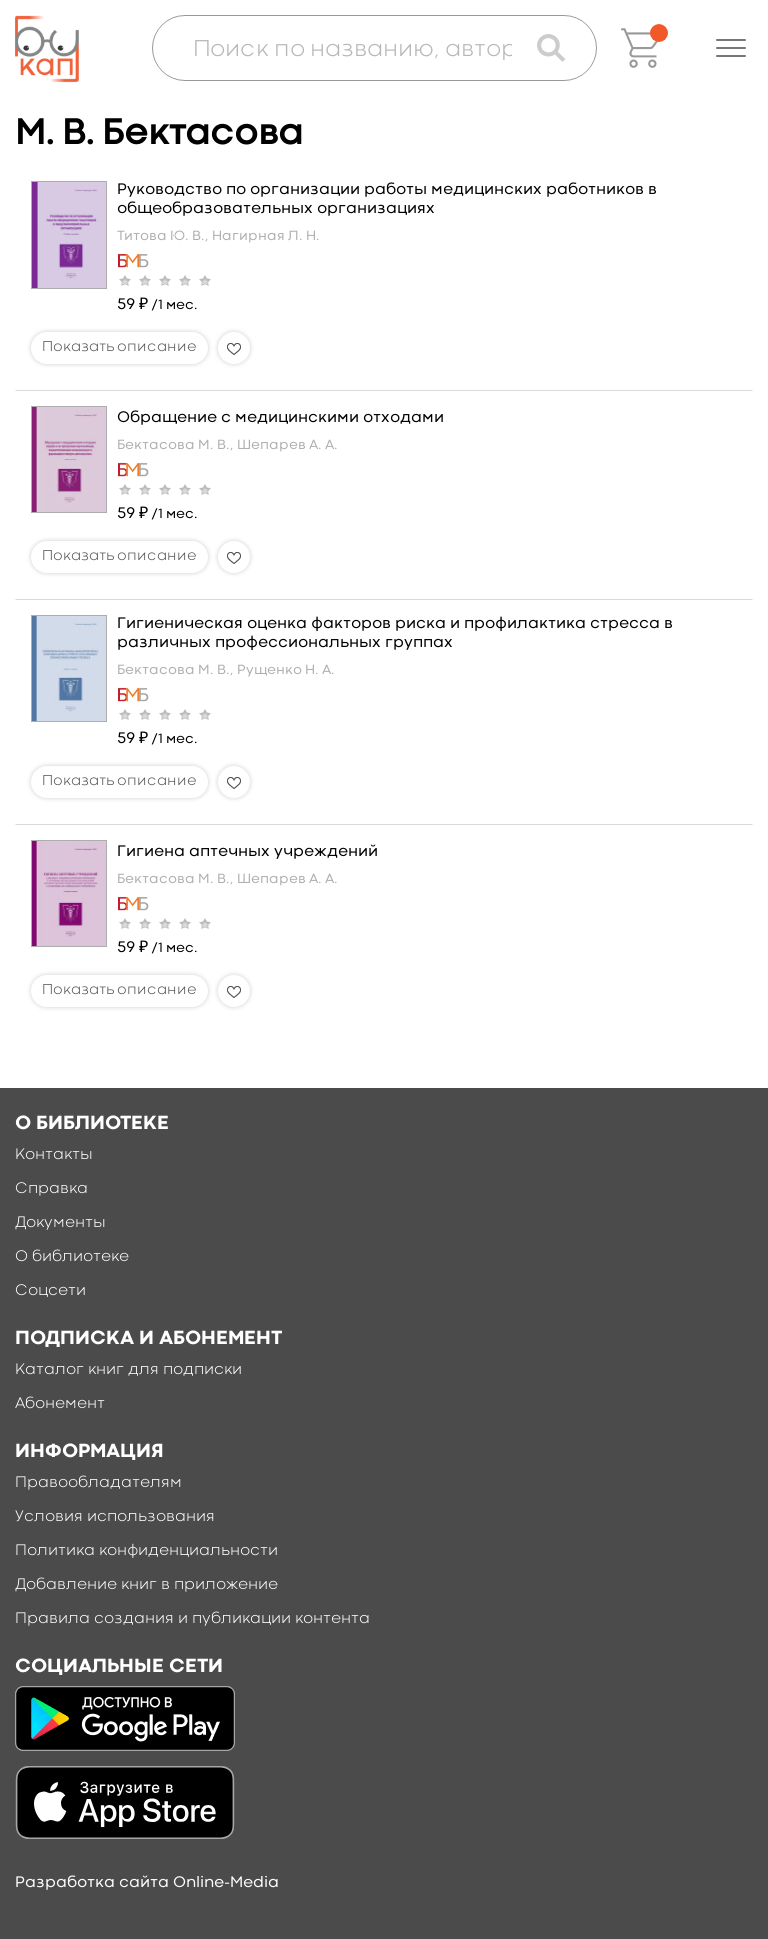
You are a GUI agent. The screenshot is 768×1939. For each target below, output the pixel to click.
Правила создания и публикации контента (192, 1619)
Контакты (54, 1155)
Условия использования (115, 1517)
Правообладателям (98, 1483)
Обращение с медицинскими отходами (280, 418)
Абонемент (60, 1404)
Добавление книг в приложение (146, 1585)
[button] (731, 48)
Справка (51, 1189)
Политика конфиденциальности (146, 1551)
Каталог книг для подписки (128, 1370)
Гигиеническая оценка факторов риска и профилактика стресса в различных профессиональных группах (395, 633)
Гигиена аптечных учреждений (247, 852)
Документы (60, 1223)
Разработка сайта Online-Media (147, 1883)
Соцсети (50, 1291)
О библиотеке (72, 1257)
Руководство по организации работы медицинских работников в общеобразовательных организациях (387, 199)
